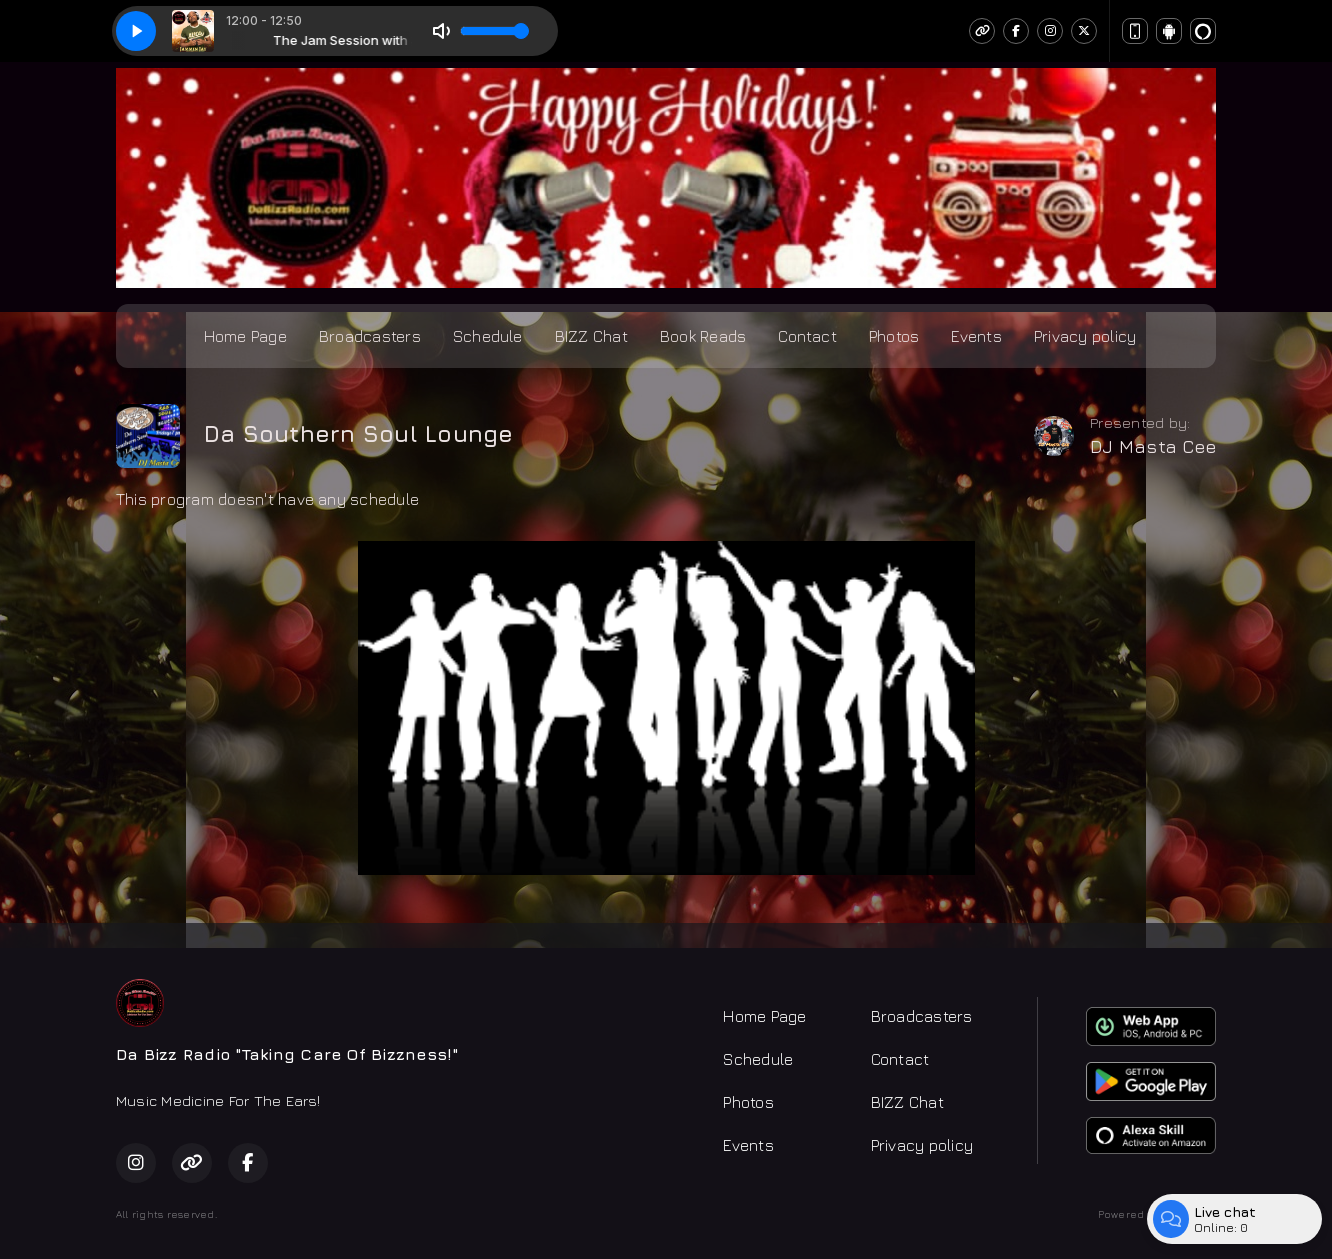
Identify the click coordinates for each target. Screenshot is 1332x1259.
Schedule (488, 336)
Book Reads (703, 336)
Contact (807, 336)
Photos (894, 336)
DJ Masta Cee (1153, 446)
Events (976, 336)
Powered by (1157, 1214)
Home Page (245, 336)
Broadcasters (370, 336)
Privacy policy (1085, 336)
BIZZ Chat (591, 336)
